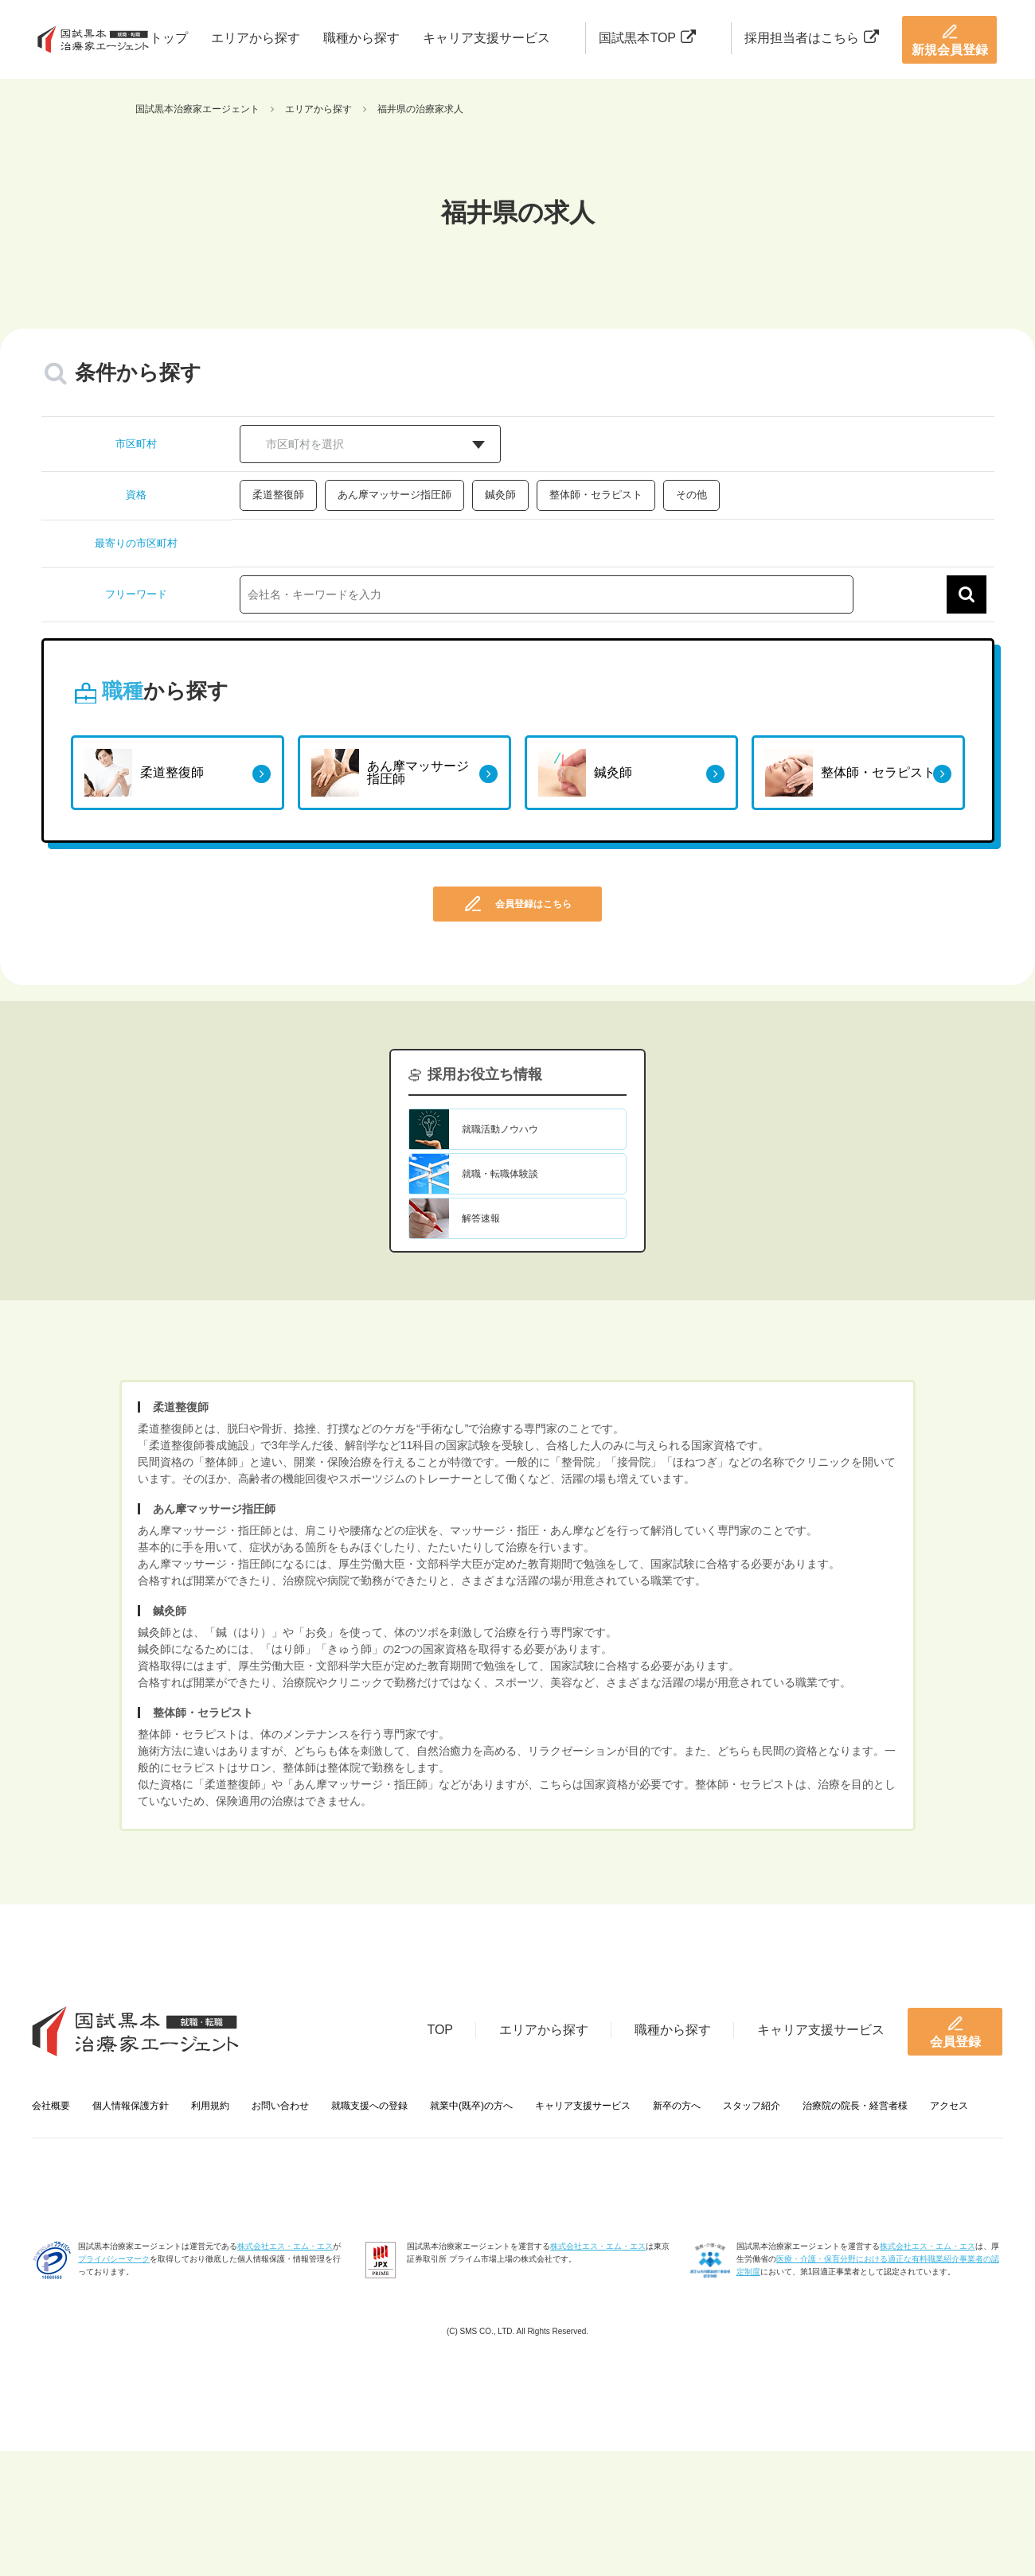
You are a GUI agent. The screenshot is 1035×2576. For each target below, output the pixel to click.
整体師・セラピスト (595, 495)
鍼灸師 (500, 495)
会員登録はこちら (517, 904)
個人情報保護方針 (130, 2105)
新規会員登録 (950, 40)
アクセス (949, 2105)
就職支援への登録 (369, 2105)
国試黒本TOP (647, 37)
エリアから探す (255, 38)
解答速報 (481, 1218)
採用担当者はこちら (811, 37)
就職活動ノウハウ (500, 1129)
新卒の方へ (677, 2105)
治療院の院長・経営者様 (855, 2105)
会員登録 (955, 2031)
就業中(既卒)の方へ (471, 2105)
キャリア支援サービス (486, 38)
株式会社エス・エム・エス (285, 2246)
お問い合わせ (280, 2105)
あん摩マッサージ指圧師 (394, 495)
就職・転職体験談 (500, 1173)
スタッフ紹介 (751, 2105)
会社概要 (51, 2105)
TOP (440, 2029)
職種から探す (361, 38)
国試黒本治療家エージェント (197, 109)
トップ (169, 38)
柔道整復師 (278, 495)
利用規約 (210, 2105)
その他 (691, 495)
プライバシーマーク (114, 2258)
